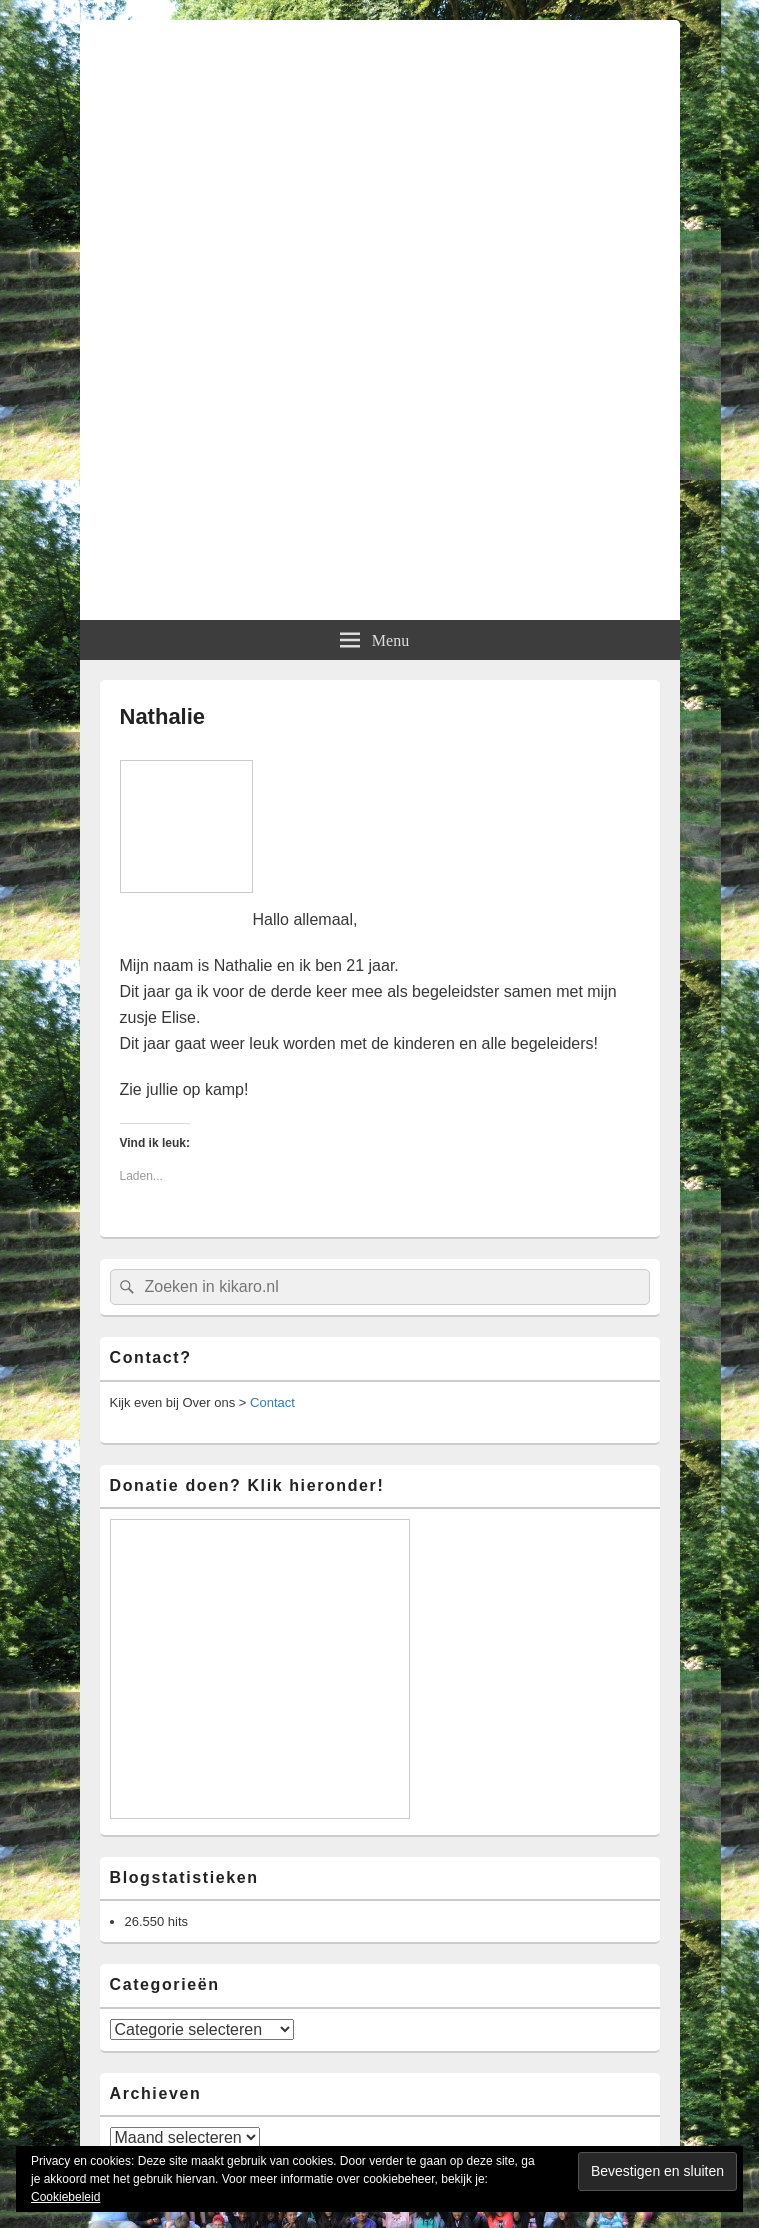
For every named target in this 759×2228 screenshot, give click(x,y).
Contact (272, 1402)
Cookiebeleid (65, 2197)
